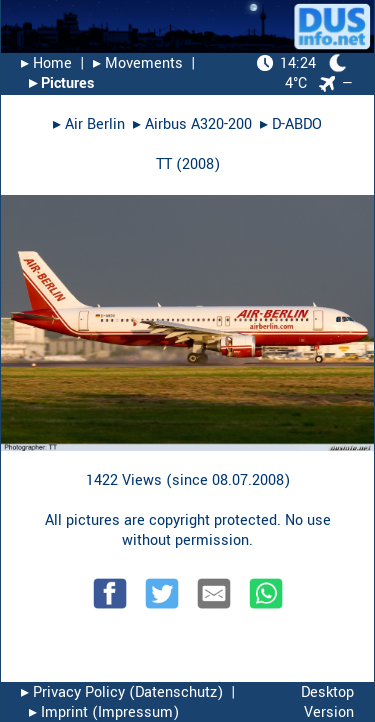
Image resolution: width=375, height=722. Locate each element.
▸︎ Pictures (61, 83)
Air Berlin (95, 124)
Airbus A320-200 (198, 124)
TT (164, 164)
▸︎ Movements (138, 63)
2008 (198, 164)
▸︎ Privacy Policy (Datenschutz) (122, 692)
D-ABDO (297, 124)
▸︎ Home (46, 63)
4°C (302, 73)
